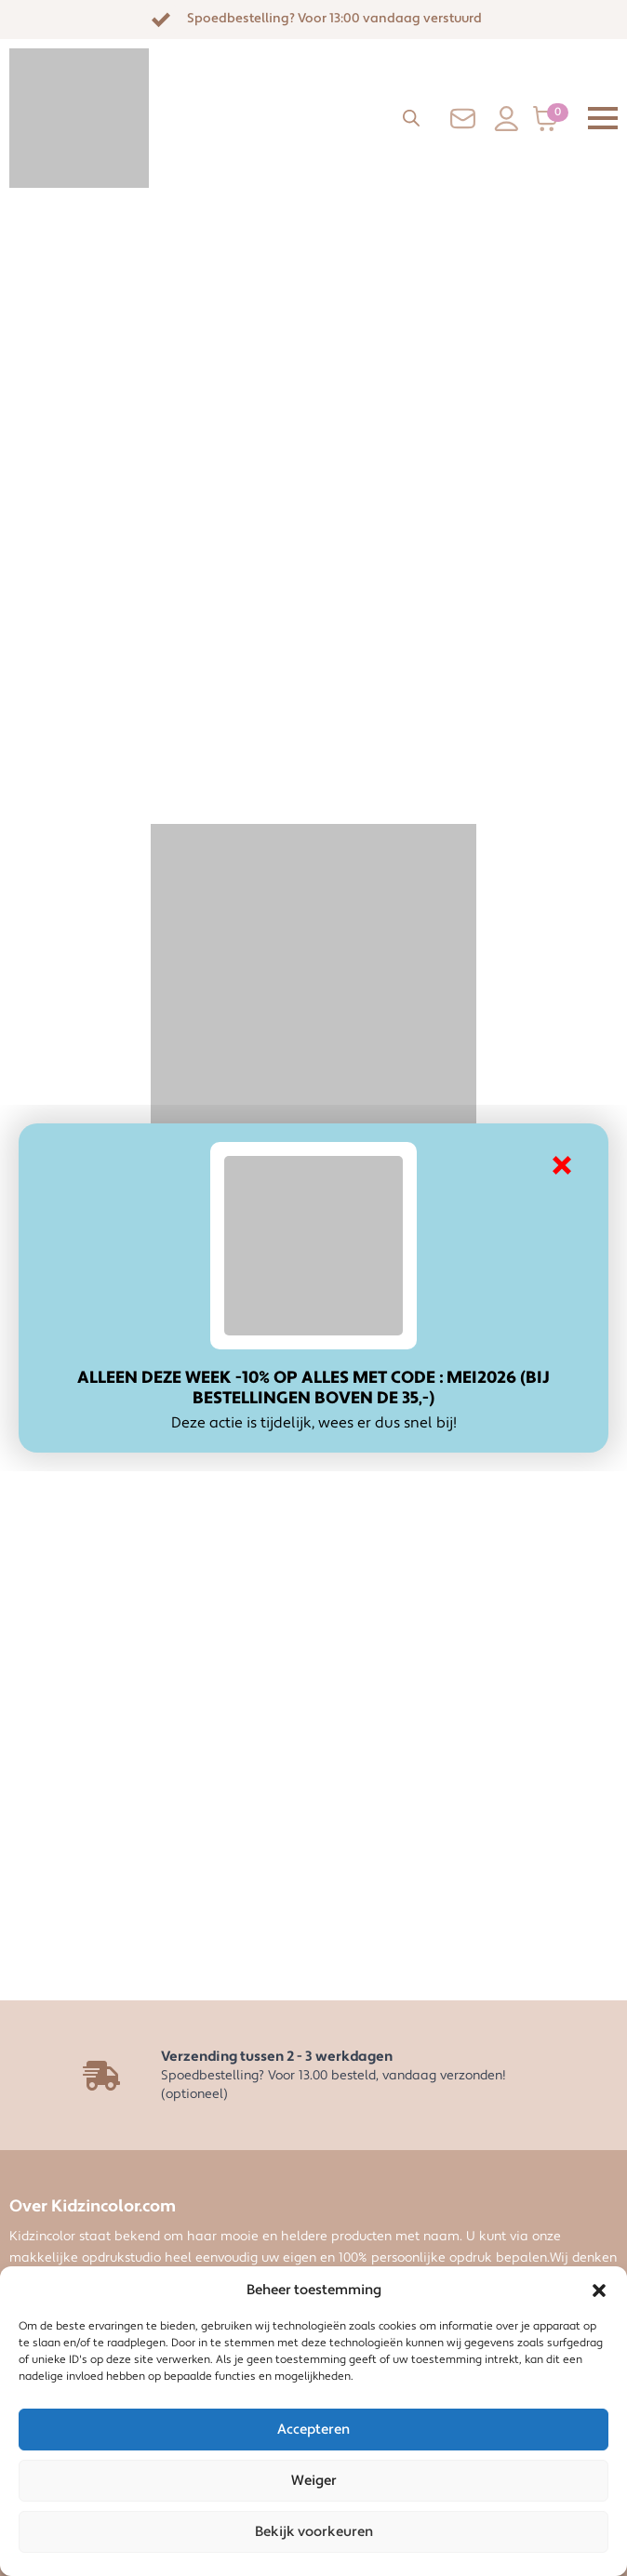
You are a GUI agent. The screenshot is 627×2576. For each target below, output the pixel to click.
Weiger (314, 2481)
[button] (599, 2290)
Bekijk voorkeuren (314, 2532)
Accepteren (313, 2429)
